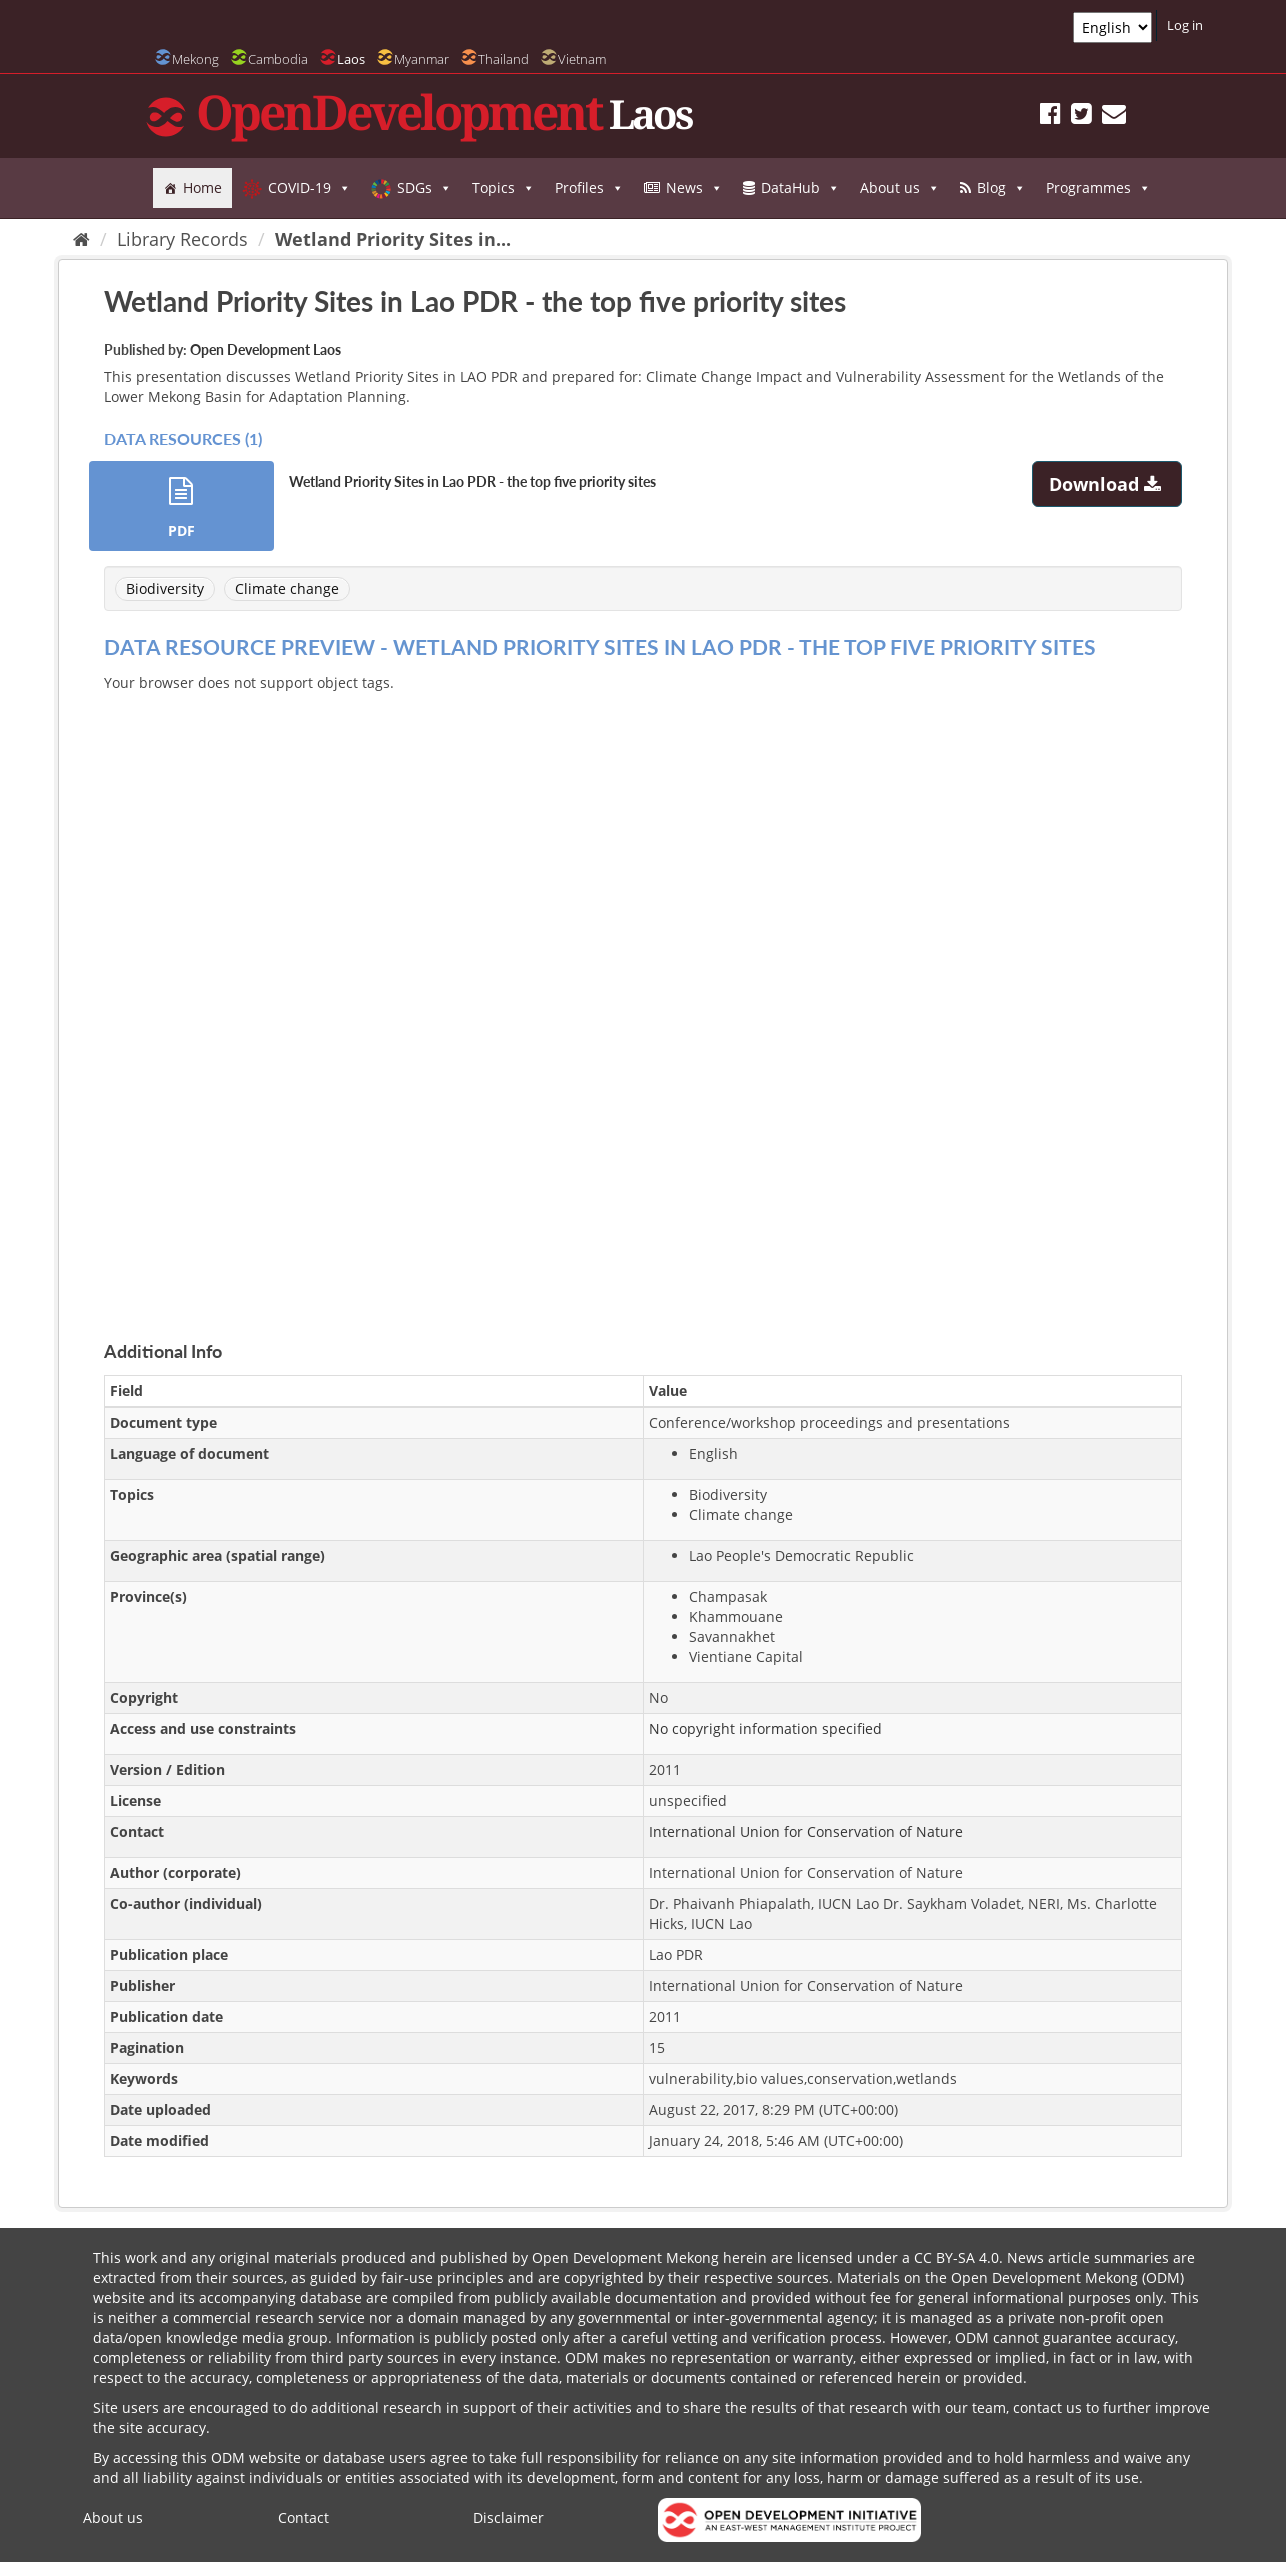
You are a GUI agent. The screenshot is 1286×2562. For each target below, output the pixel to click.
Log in (1185, 25)
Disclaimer (508, 2517)
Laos (351, 59)
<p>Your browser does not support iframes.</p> (643, 993)
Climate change (287, 588)
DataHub (800, 188)
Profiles (589, 188)
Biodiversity (165, 588)
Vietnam (582, 59)
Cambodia (278, 59)
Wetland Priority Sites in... (393, 239)
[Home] (81, 239)
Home (202, 187)
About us (900, 188)
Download (1107, 484)
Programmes (1098, 188)
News (694, 188)
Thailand (503, 59)
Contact (303, 2517)
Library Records (182, 239)
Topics (503, 188)
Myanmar (421, 59)
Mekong (195, 59)
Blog (1001, 188)
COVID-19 (309, 188)
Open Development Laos (265, 349)
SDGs (424, 188)
